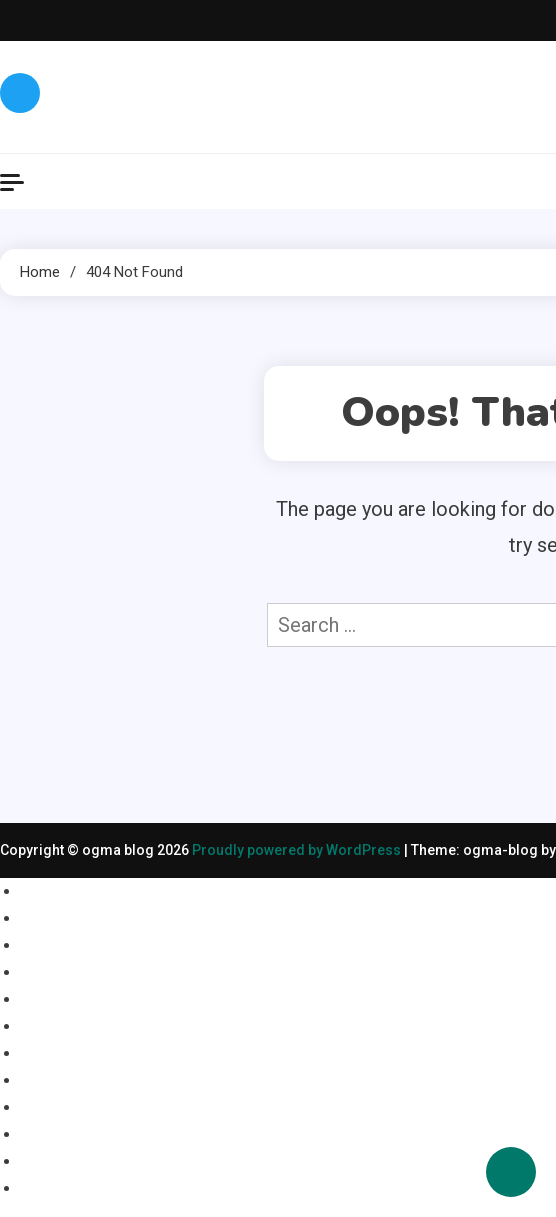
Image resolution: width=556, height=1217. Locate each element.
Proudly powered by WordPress (298, 850)
